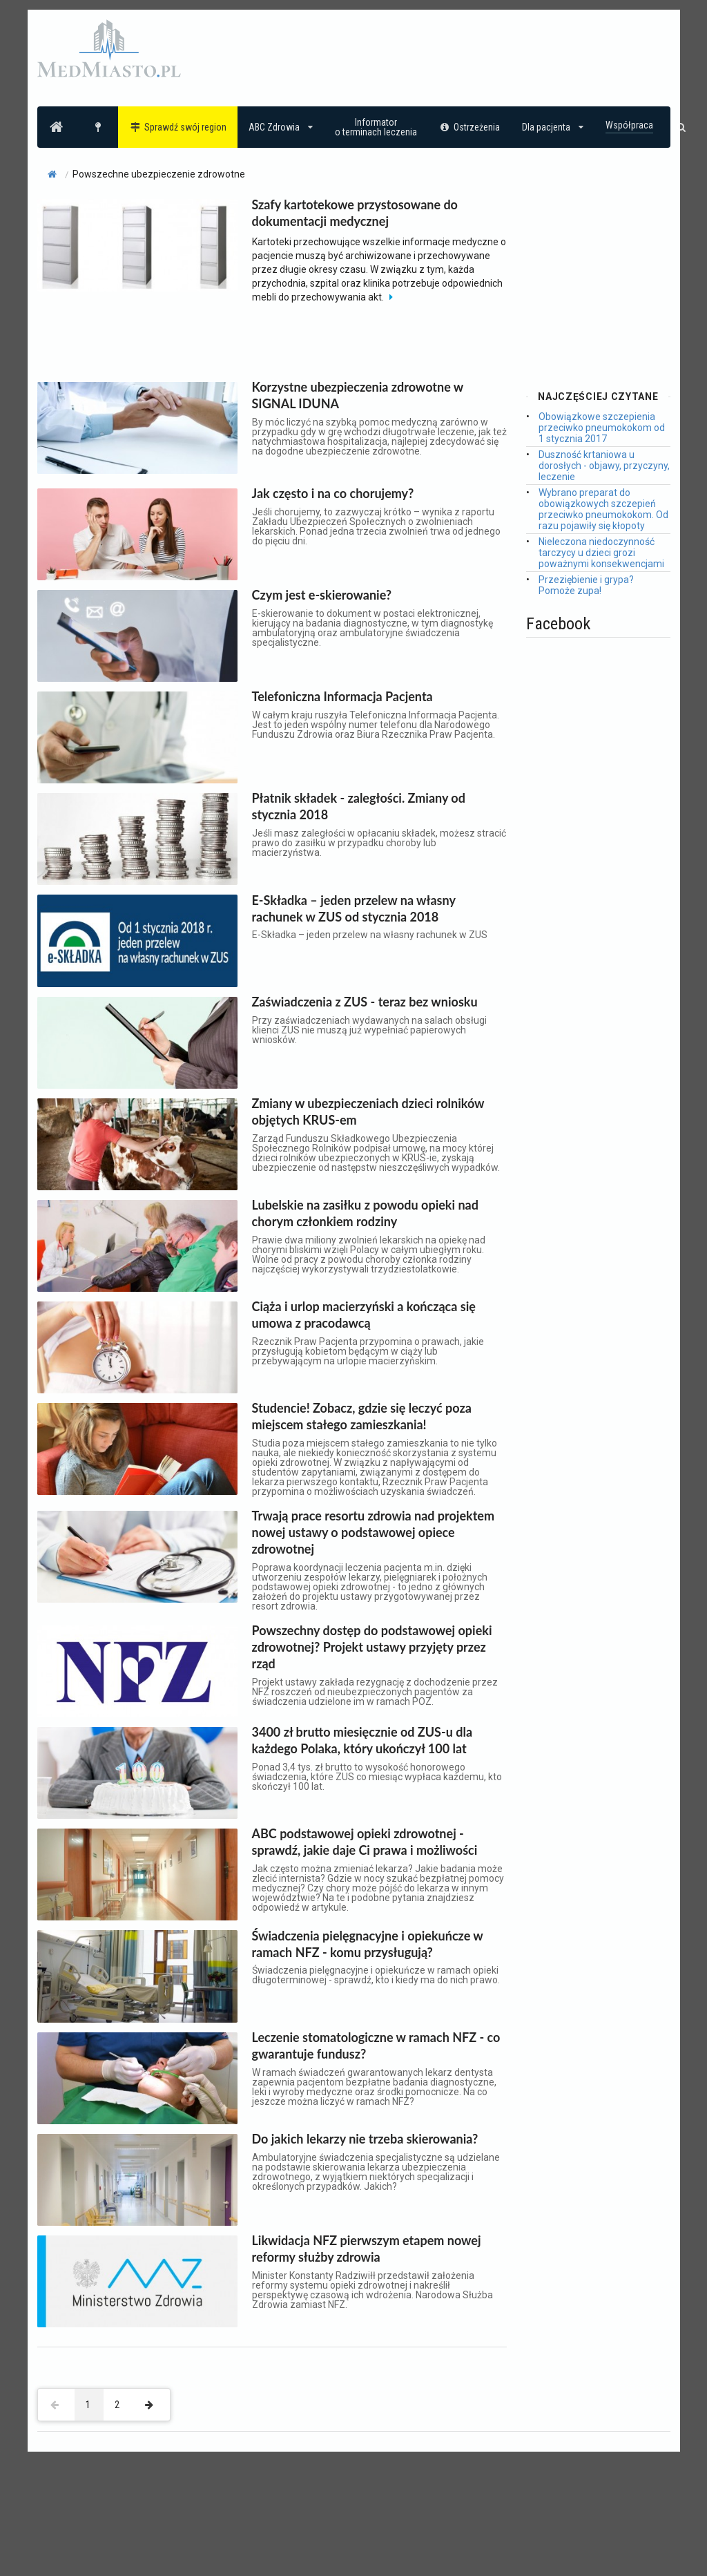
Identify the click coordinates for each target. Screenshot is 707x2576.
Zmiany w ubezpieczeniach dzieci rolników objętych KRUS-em (368, 1111)
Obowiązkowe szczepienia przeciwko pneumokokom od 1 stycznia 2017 (602, 427)
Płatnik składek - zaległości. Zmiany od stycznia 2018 (358, 806)
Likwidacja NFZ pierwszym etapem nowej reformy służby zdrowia (366, 2248)
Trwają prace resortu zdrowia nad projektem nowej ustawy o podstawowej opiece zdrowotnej (373, 1532)
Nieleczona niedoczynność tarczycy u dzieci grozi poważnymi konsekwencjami (601, 552)
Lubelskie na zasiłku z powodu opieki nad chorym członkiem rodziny (365, 1213)
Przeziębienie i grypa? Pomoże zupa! (586, 585)
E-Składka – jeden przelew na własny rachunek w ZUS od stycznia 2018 (354, 908)
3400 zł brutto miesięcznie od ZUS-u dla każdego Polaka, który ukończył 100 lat (362, 1740)
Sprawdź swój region (177, 127)
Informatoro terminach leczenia (376, 127)
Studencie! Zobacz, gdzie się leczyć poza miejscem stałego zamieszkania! (362, 1416)
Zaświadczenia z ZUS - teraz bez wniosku (365, 1001)
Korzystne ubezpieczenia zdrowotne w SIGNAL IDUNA (357, 395)
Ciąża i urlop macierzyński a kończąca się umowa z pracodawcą (364, 1314)
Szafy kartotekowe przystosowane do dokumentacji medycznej (355, 213)
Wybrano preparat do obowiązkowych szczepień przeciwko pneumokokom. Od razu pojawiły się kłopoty (603, 509)
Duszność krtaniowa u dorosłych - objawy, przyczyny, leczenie (604, 465)
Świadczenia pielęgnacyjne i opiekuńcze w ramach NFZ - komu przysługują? (367, 1944)
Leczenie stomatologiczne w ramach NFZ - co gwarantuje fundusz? (376, 2045)
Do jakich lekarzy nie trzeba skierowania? (365, 2138)
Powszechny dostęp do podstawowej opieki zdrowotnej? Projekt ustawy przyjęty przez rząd (372, 1647)
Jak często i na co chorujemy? (333, 493)
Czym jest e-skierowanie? (322, 594)
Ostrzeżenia (470, 127)
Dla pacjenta (552, 127)
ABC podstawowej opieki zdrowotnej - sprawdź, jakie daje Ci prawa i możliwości (365, 1842)
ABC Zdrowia (281, 127)
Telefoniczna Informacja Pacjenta (342, 696)
